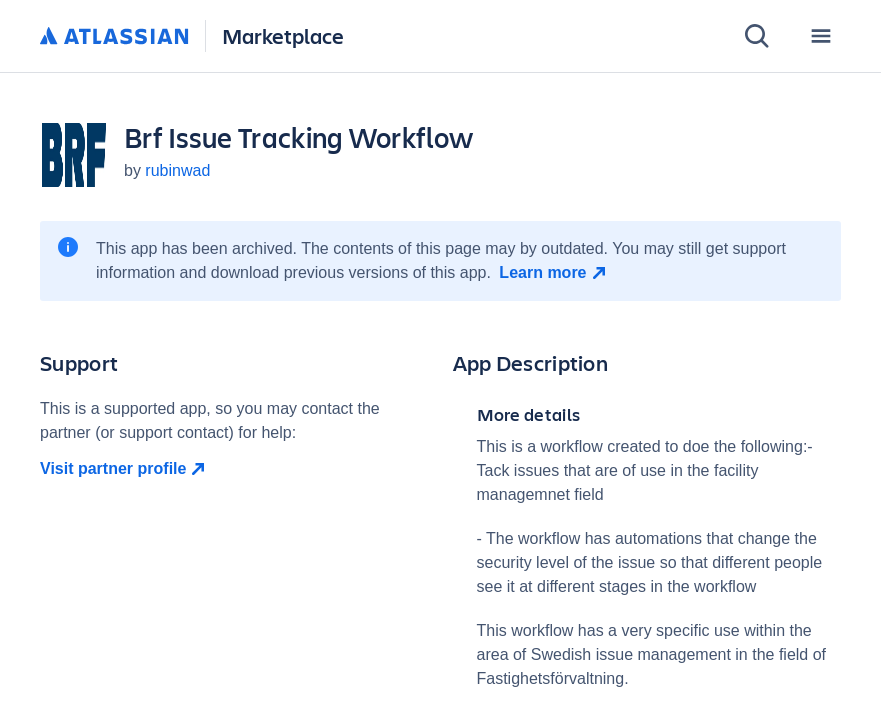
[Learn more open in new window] (554, 273)
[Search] (757, 36)
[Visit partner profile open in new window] (234, 469)
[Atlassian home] (114, 37)
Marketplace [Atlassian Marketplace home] (283, 35)
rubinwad (177, 170)
